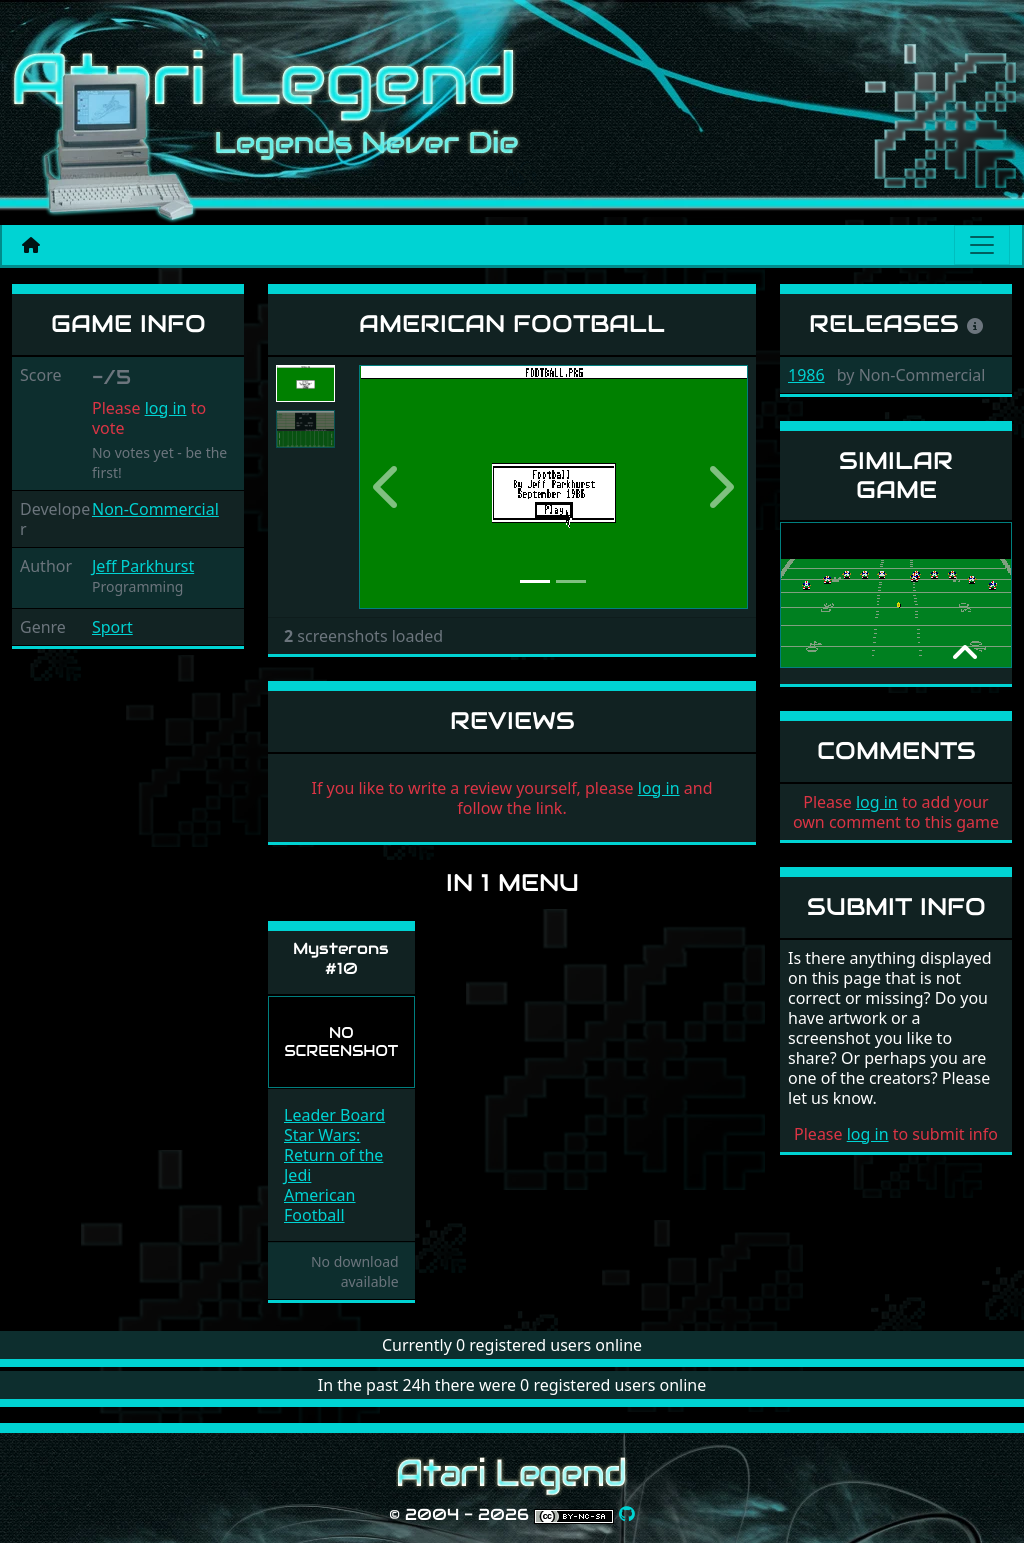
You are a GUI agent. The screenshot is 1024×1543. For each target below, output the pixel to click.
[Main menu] (982, 245)
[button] (388, 487)
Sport (112, 627)
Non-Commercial (155, 509)
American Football (320, 1205)
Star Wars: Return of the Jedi (333, 1155)
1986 (806, 375)
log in (166, 408)
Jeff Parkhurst (143, 566)
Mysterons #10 (341, 958)
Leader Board (334, 1115)
